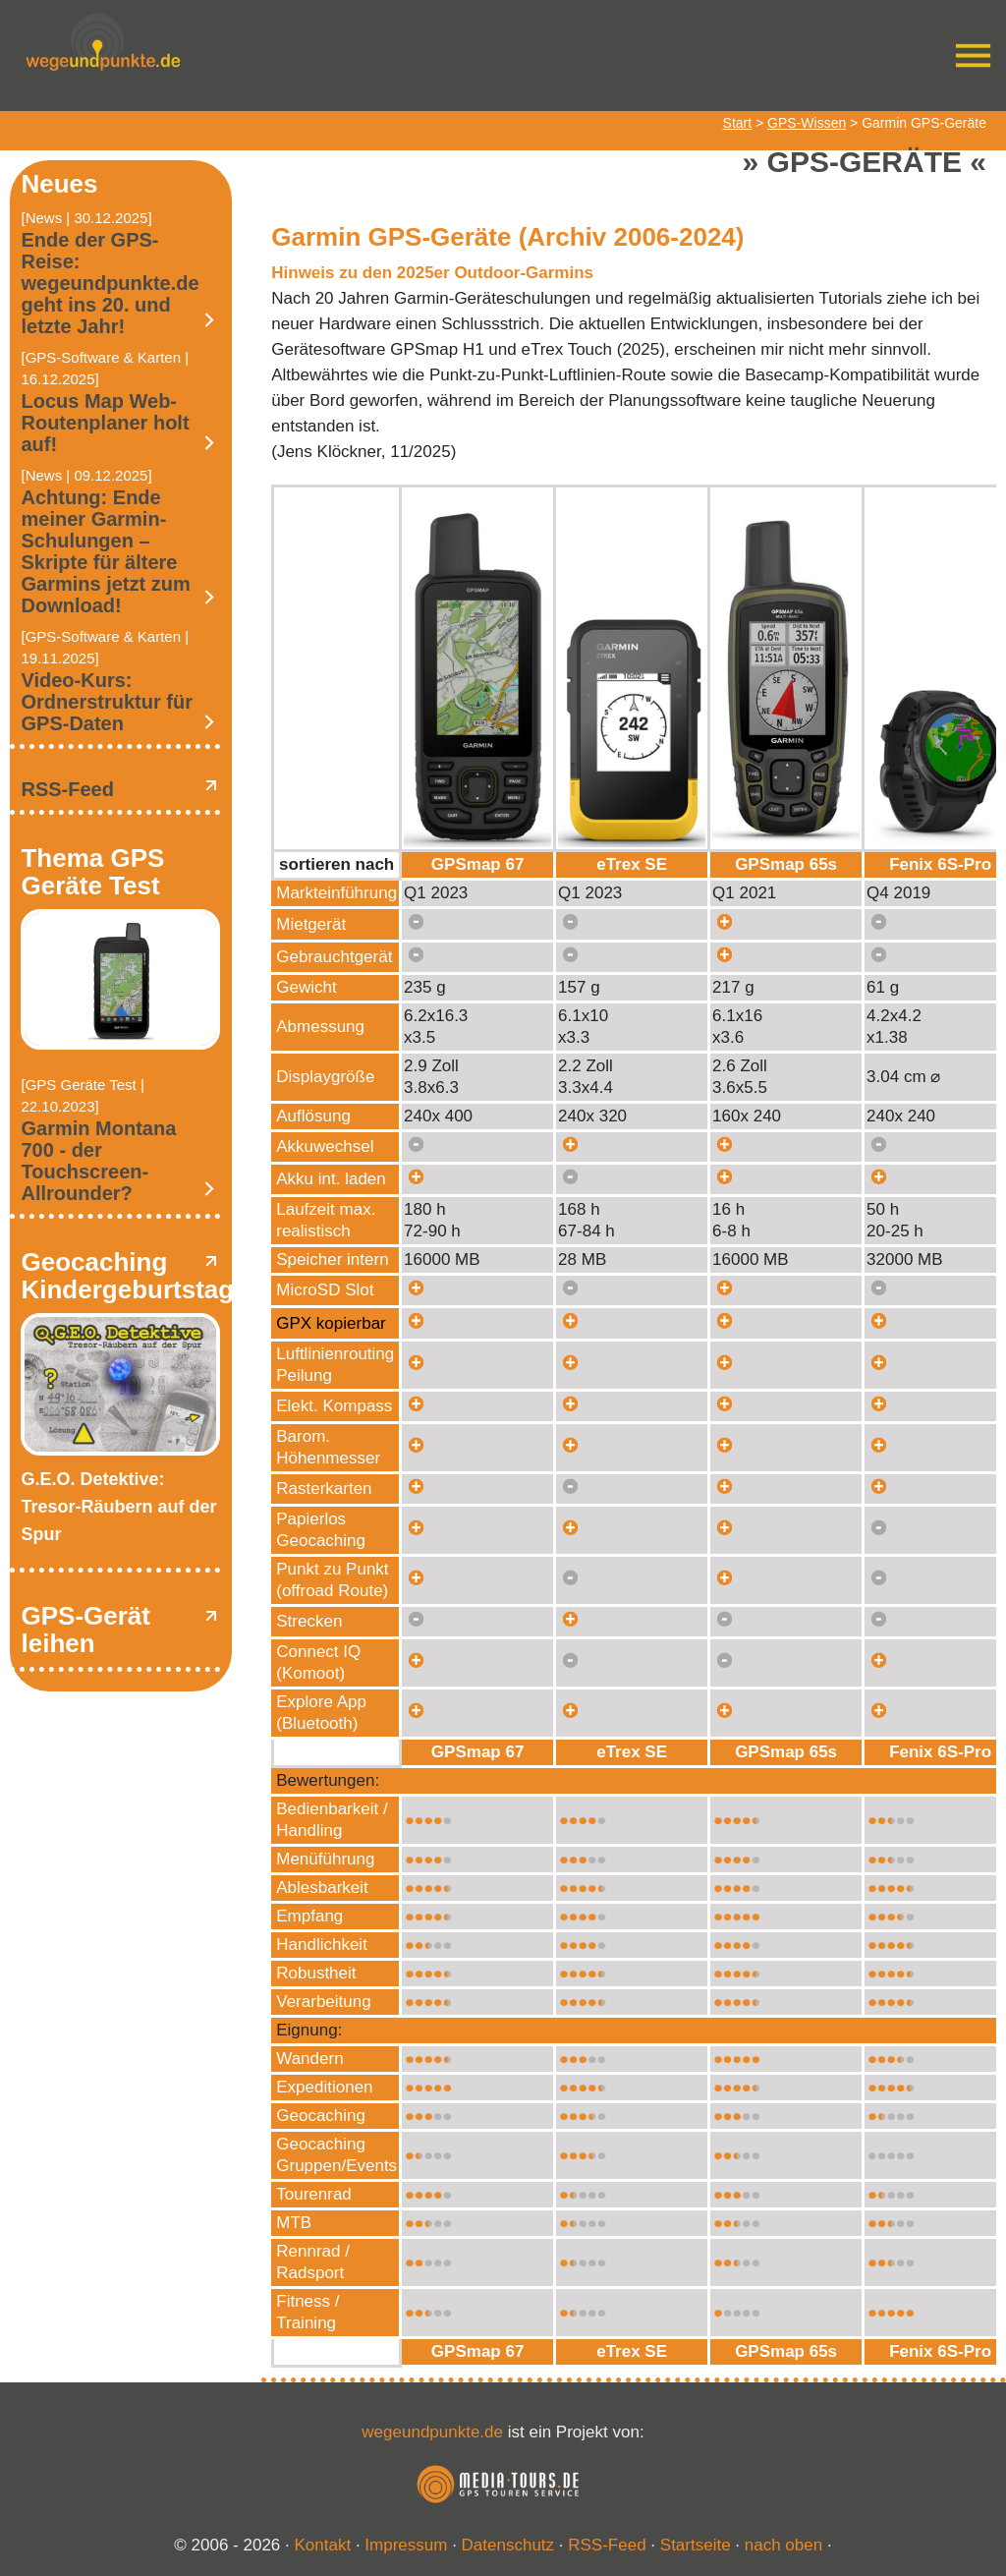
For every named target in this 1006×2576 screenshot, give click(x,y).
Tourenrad (314, 2194)
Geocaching (320, 2115)
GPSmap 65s (786, 864)
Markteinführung (336, 893)
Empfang (309, 1916)
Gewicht (306, 987)
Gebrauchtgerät (334, 956)
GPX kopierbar (331, 1323)
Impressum (405, 2545)
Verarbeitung (323, 2001)
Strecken (309, 1621)
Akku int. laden (331, 1179)
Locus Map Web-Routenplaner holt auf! (105, 422)
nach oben (783, 2545)
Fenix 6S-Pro (940, 864)
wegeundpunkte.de (432, 2432)
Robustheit (316, 1973)
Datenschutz (508, 2545)
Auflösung (313, 1116)
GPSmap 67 (478, 864)
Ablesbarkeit (322, 1887)
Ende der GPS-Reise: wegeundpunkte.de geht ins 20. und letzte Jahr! (109, 283)
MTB (293, 2222)
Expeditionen (324, 2087)
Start (738, 123)
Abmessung (320, 1026)
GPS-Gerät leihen (85, 1629)
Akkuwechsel (324, 1146)
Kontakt (323, 2545)
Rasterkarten (323, 1488)
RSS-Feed (67, 789)
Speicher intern (332, 1259)
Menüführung (325, 1859)
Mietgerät (311, 924)
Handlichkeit (321, 1944)
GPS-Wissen (806, 123)
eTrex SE (631, 864)
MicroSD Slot (324, 1290)
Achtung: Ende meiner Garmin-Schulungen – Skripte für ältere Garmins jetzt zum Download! (105, 551)
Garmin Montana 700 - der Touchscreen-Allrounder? (98, 1160)
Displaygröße (325, 1076)
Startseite (695, 2545)
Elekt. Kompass (334, 1406)
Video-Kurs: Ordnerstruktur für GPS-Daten (106, 701)
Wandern (309, 2058)
